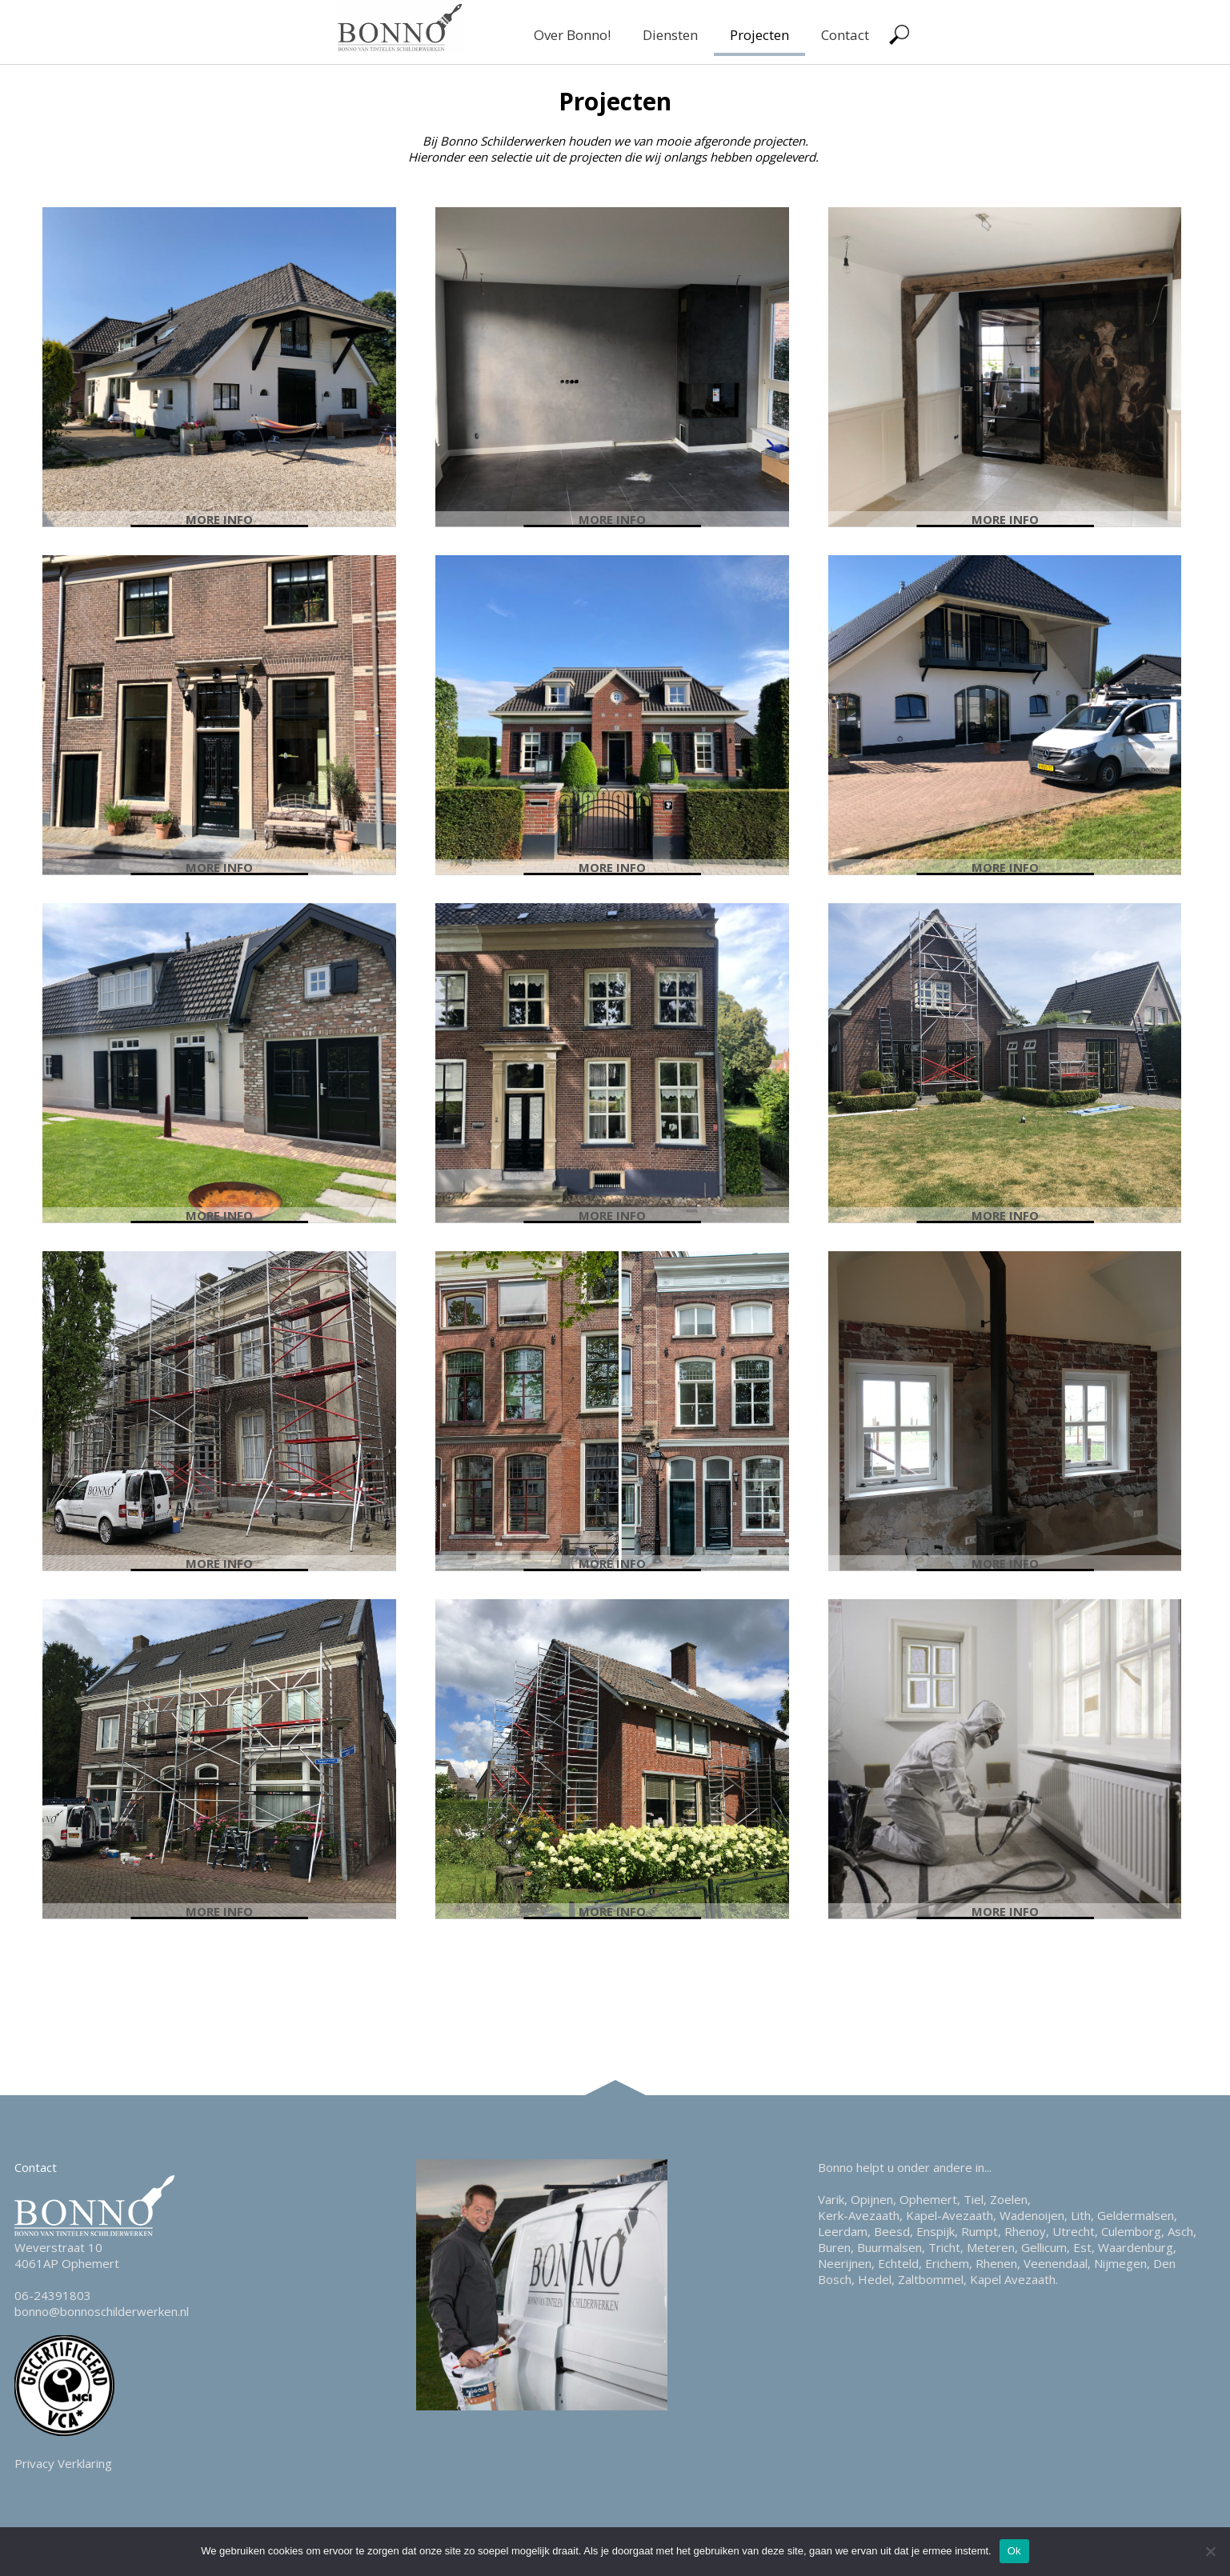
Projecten (759, 35)
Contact (845, 35)
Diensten (670, 35)
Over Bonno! (572, 35)
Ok (1014, 2551)
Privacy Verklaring (63, 2463)
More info (219, 519)
